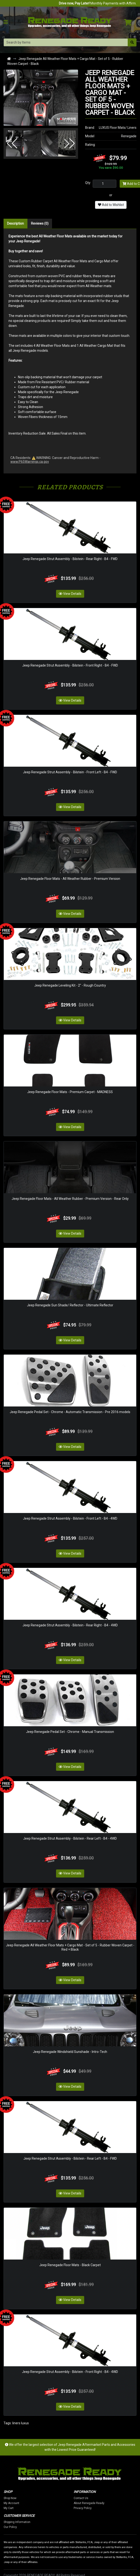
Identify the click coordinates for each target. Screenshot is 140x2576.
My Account (34, 2486)
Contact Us (103, 2481)
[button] (12, 143)
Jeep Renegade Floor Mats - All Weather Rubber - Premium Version (70, 875)
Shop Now (32, 2481)
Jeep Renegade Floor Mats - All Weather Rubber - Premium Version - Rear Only (70, 1192)
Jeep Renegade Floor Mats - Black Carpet (70, 2249)
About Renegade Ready (111, 2486)
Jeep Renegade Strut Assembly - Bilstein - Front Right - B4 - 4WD (70, 2354)
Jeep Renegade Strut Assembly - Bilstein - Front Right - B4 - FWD (70, 663)
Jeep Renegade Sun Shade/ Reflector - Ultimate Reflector (70, 1297)
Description (15, 223)
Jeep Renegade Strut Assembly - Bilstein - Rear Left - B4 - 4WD (70, 1826)
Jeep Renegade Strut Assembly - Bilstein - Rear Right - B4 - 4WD (70, 1615)
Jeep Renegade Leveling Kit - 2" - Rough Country (70, 981)
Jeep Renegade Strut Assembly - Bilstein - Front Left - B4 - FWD (70, 769)
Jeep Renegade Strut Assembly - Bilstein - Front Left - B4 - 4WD (70, 1509)
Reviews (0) (39, 223)
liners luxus (20, 2406)
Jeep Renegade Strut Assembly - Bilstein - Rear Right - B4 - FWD (70, 558)
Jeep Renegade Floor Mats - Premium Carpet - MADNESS (70, 1086)
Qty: (88, 183)
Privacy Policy (105, 2491)
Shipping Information (39, 2505)
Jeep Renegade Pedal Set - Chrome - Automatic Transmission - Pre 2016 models (70, 1403)
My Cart (31, 2491)
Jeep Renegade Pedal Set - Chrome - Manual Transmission (70, 1720)
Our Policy (33, 2510)
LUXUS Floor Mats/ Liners (117, 127)
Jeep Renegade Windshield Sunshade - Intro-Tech (70, 2037)
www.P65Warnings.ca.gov (29, 461)
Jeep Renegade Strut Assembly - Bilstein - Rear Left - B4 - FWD (70, 2143)
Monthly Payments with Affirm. (97, 3)
